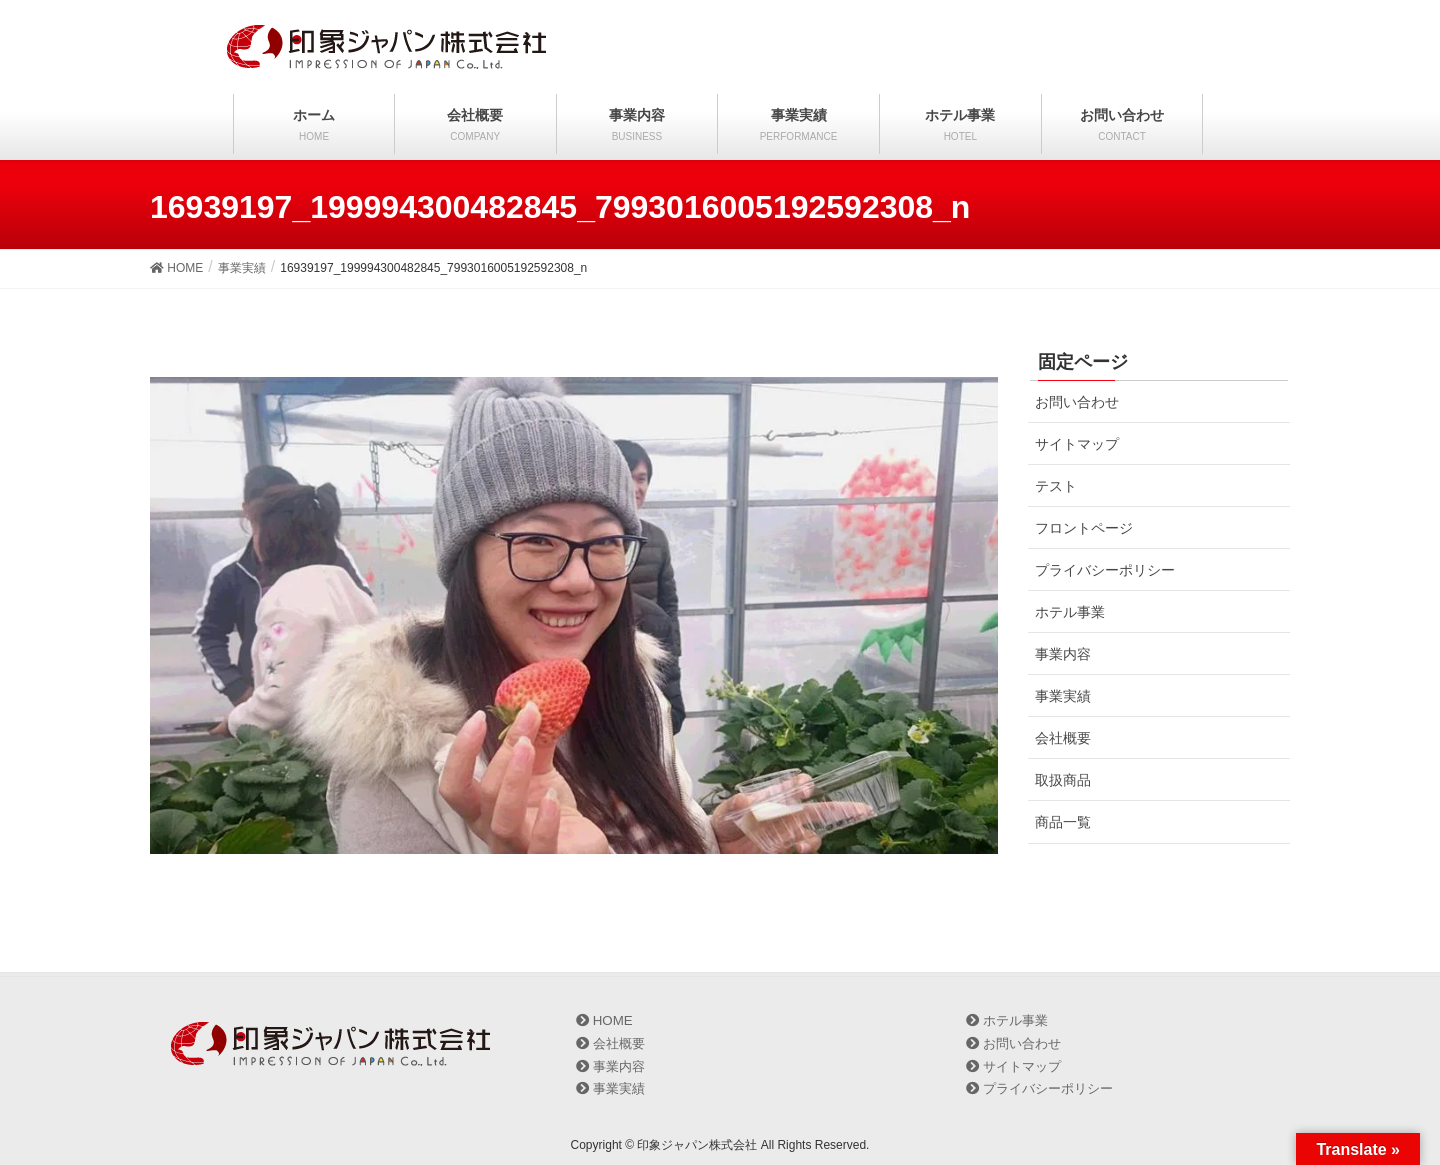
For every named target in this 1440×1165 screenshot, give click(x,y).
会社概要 (1063, 738)
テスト (1056, 486)
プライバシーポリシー (1105, 570)
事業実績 (1063, 696)
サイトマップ (1077, 444)
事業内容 (1063, 654)
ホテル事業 (1070, 612)
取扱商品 (1063, 780)
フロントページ (1084, 528)
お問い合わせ (1077, 402)
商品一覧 (1063, 822)
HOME (604, 1020)
